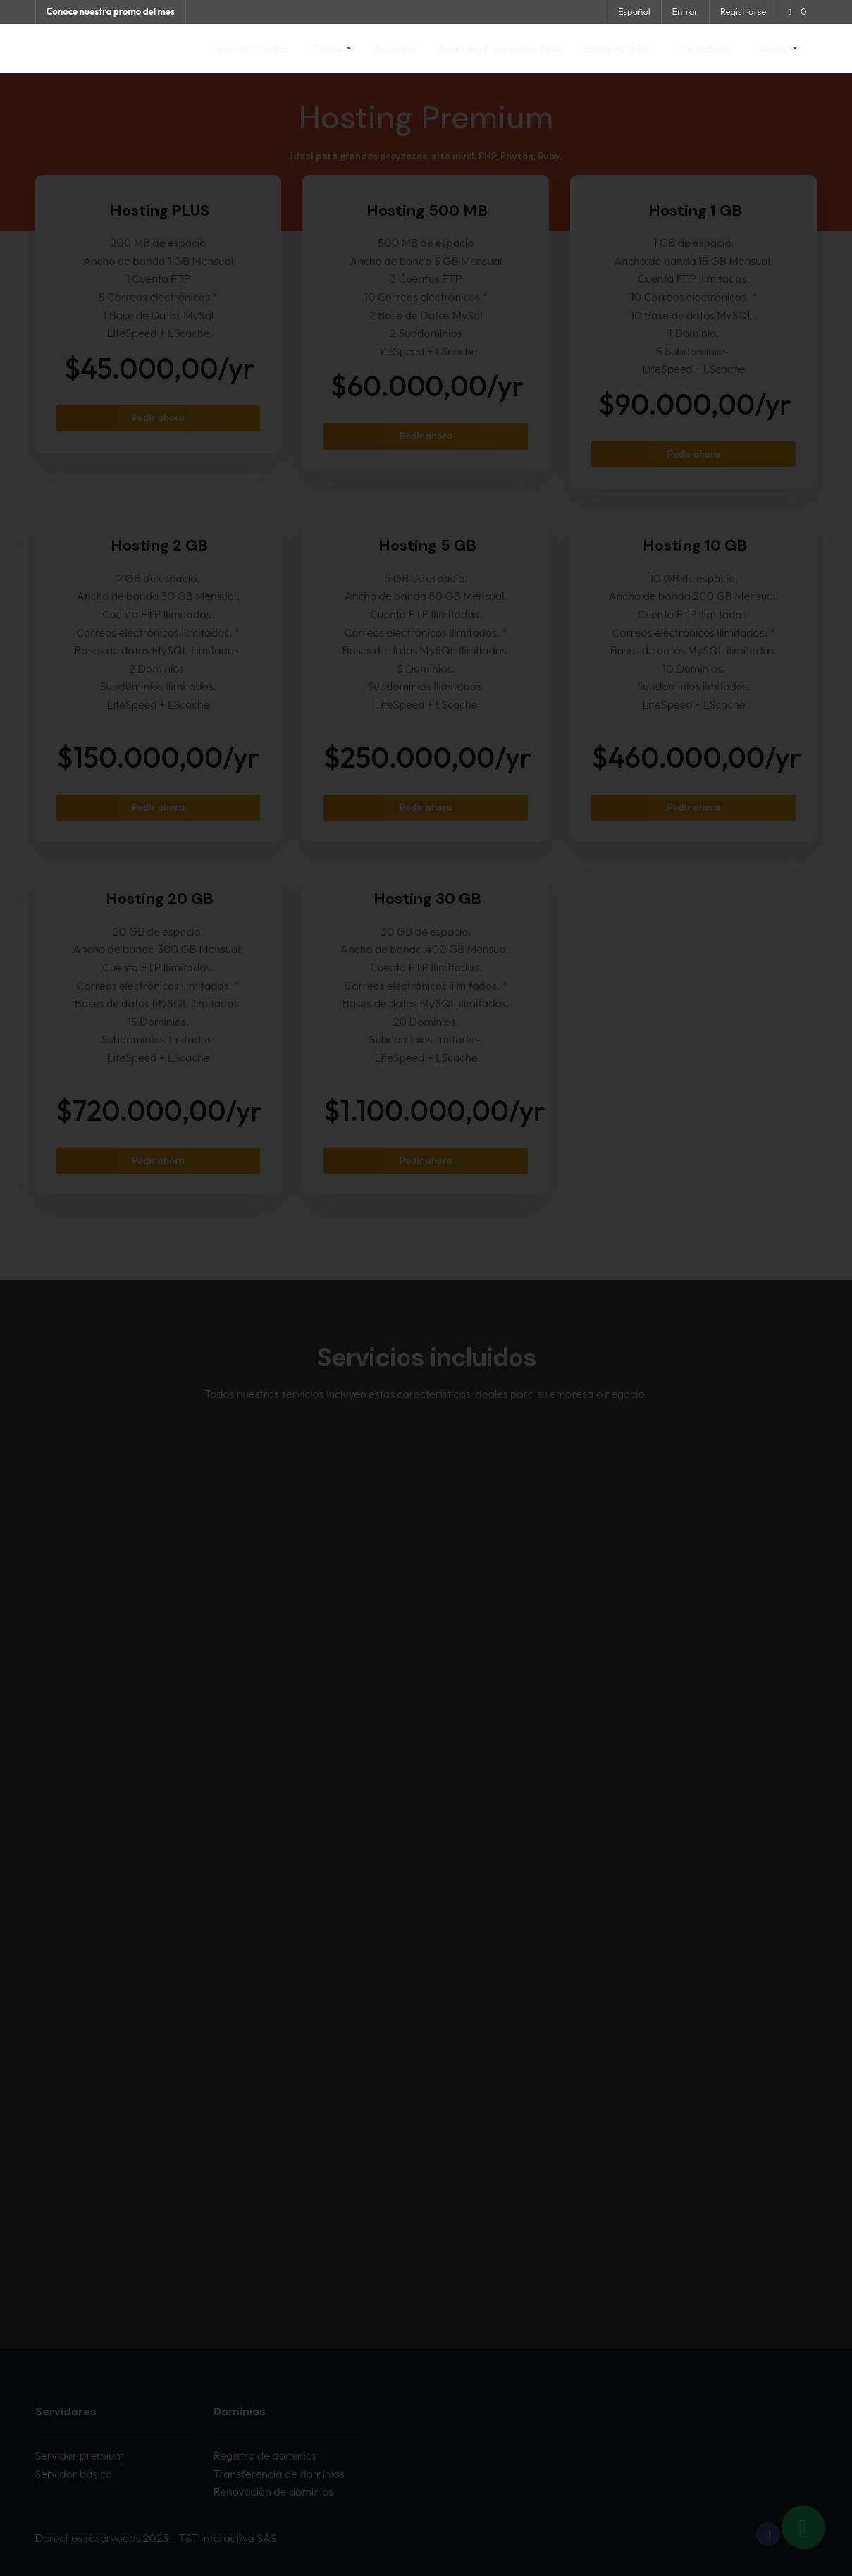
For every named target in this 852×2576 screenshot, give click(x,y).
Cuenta (772, 48)
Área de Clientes (252, 48)
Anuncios (394, 48)
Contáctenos (705, 48)
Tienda (327, 48)
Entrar (685, 11)
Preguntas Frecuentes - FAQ (498, 48)
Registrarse (743, 11)
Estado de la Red (618, 48)
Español (634, 11)
